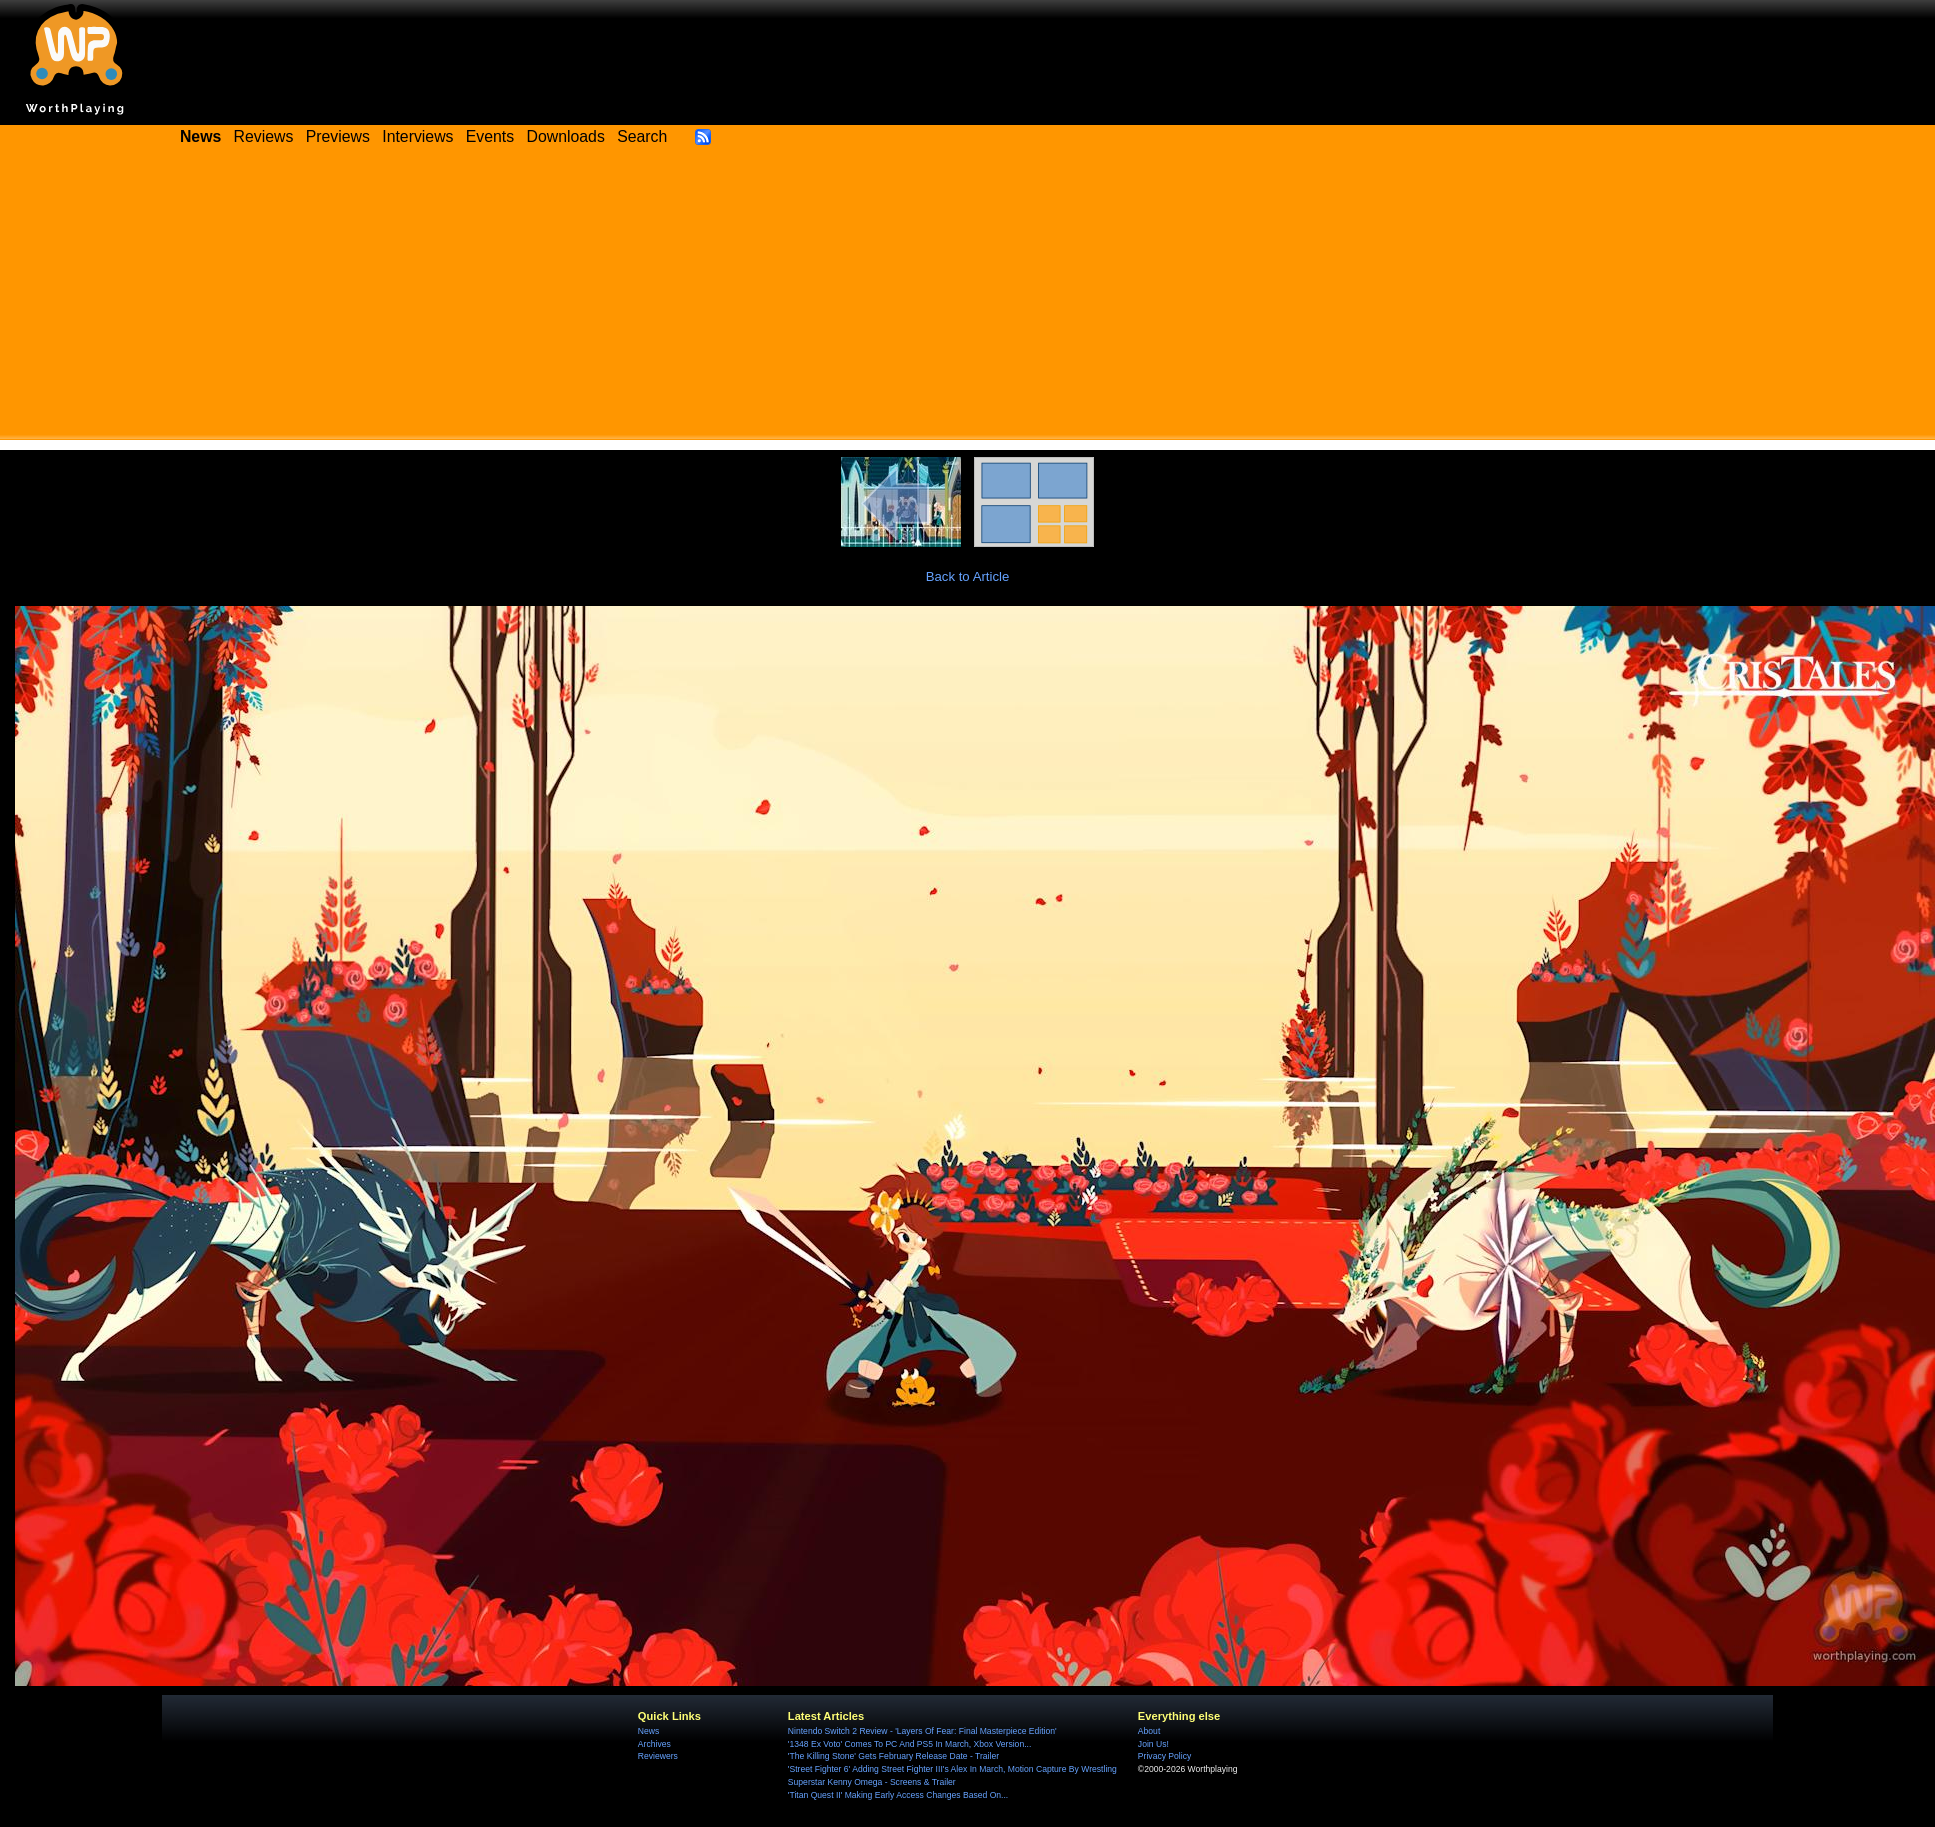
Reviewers (658, 1756)
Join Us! (1153, 1744)
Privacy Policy (1164, 1756)
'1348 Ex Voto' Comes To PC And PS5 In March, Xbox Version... (909, 1744)
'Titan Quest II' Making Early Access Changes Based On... (898, 1795)
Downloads (566, 136)
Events (490, 136)
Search (642, 136)
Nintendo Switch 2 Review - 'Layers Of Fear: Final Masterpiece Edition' (922, 1731)
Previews (338, 136)
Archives (654, 1744)
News (648, 1731)
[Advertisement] (968, 300)
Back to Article (968, 576)
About (1149, 1731)
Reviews (264, 136)
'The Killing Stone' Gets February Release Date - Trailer (893, 1756)
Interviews (417, 136)
